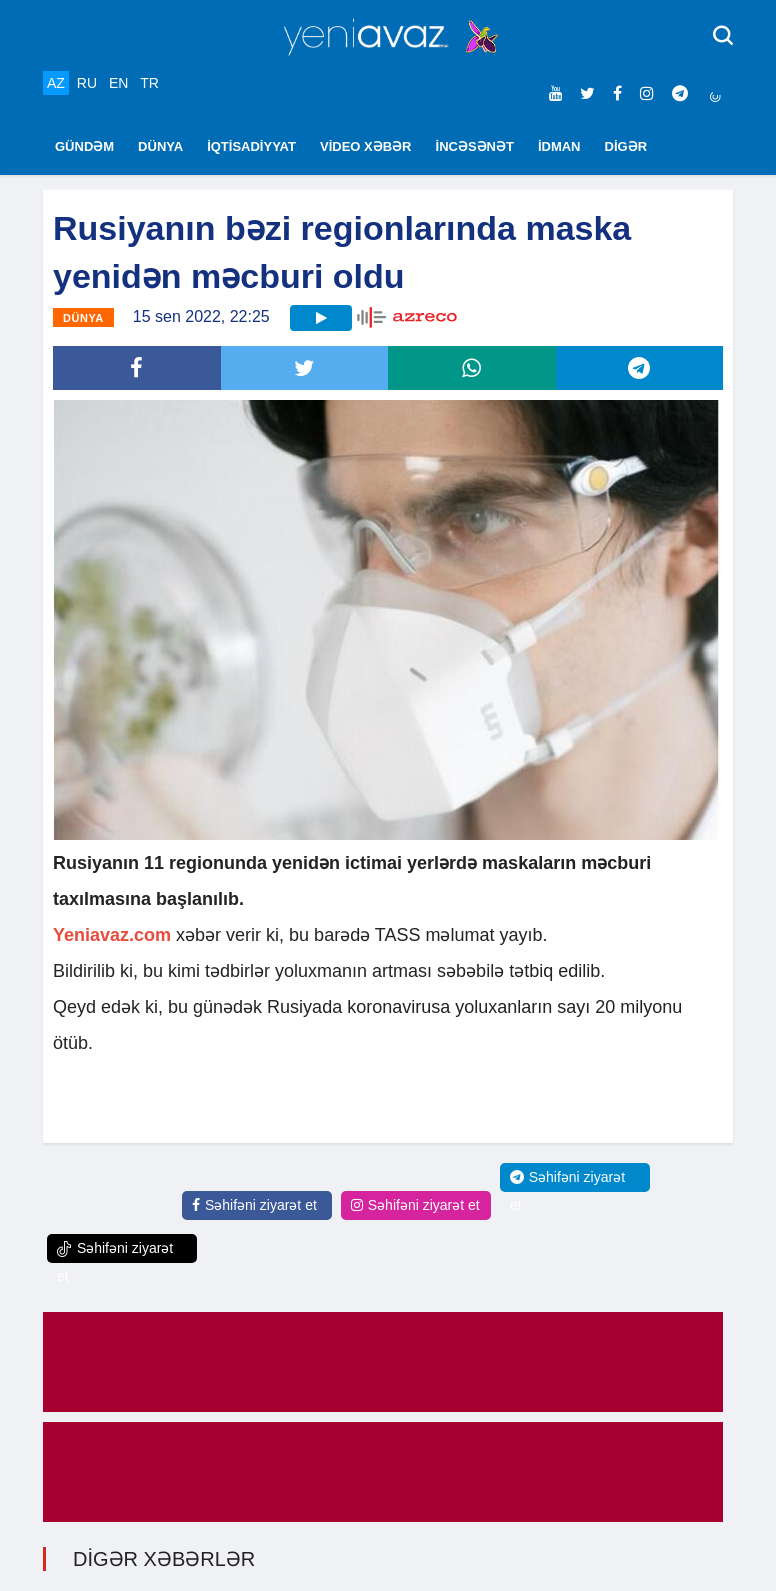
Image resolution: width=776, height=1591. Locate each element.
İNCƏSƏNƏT (475, 146)
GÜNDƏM (84, 146)
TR (149, 83)
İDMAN (559, 146)
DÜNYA (160, 146)
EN (118, 83)
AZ (56, 83)
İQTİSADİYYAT (251, 146)
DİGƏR (626, 146)
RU (87, 83)
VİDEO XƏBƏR (366, 146)
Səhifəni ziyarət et (254, 1205)
